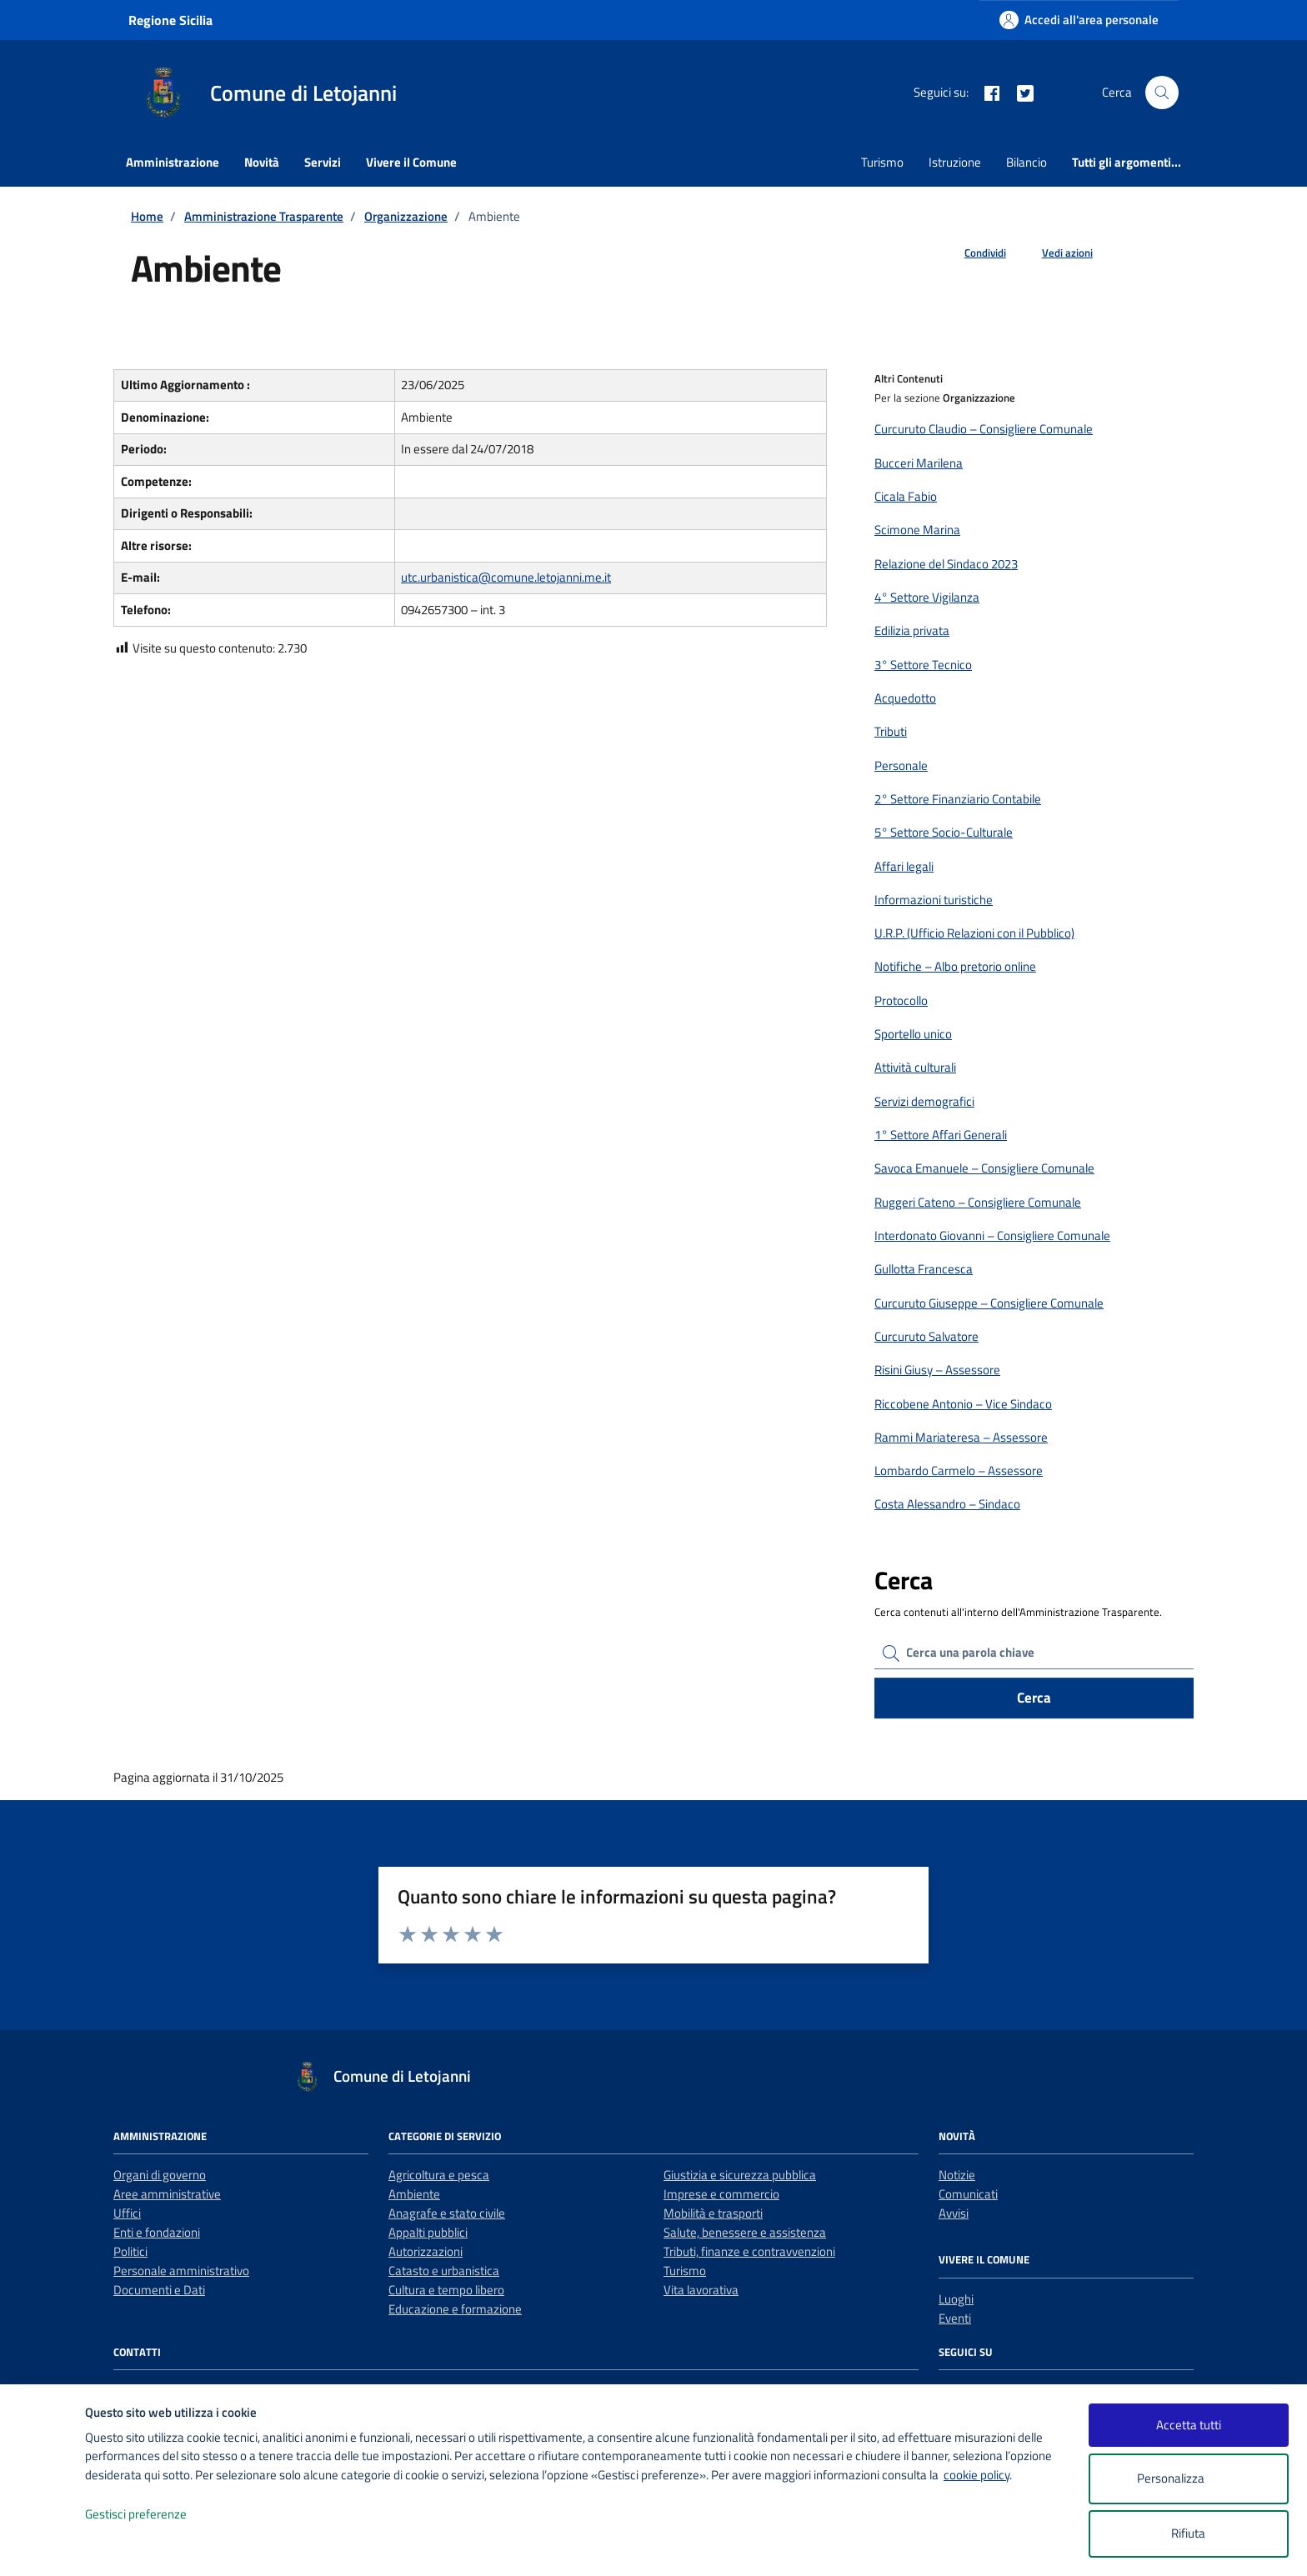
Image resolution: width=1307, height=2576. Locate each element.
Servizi (322, 162)
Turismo (882, 162)
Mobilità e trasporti (713, 2213)
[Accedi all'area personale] (1079, 19)
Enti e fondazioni (156, 2232)
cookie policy (976, 2474)
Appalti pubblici (428, 2232)
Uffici (127, 2213)
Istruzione (955, 162)
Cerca (1034, 1697)
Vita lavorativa (701, 2289)
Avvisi (954, 2213)
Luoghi (956, 2298)
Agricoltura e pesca (438, 2174)
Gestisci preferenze (153, 2514)
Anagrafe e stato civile (446, 2213)
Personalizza (1188, 2479)
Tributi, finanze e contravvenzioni (749, 2251)
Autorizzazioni (425, 2251)
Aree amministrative (167, 2193)
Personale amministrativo (181, 2270)
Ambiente (414, 2193)
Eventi (955, 2318)
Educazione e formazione (455, 2308)
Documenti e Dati (159, 2289)
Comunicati (968, 2193)
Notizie (957, 2174)
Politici (130, 2251)
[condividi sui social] (971, 253)
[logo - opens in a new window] (43, 2546)
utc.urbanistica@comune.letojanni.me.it (506, 577)
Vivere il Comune (411, 162)
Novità (261, 162)
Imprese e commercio (721, 2193)
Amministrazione (172, 162)
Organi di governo (159, 2174)
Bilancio (1026, 162)
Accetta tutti (1188, 2424)
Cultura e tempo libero (446, 2289)
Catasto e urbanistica (443, 2270)
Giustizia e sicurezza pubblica (740, 2174)
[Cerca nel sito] (1162, 92)
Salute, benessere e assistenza (745, 2232)
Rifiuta (1188, 2533)
